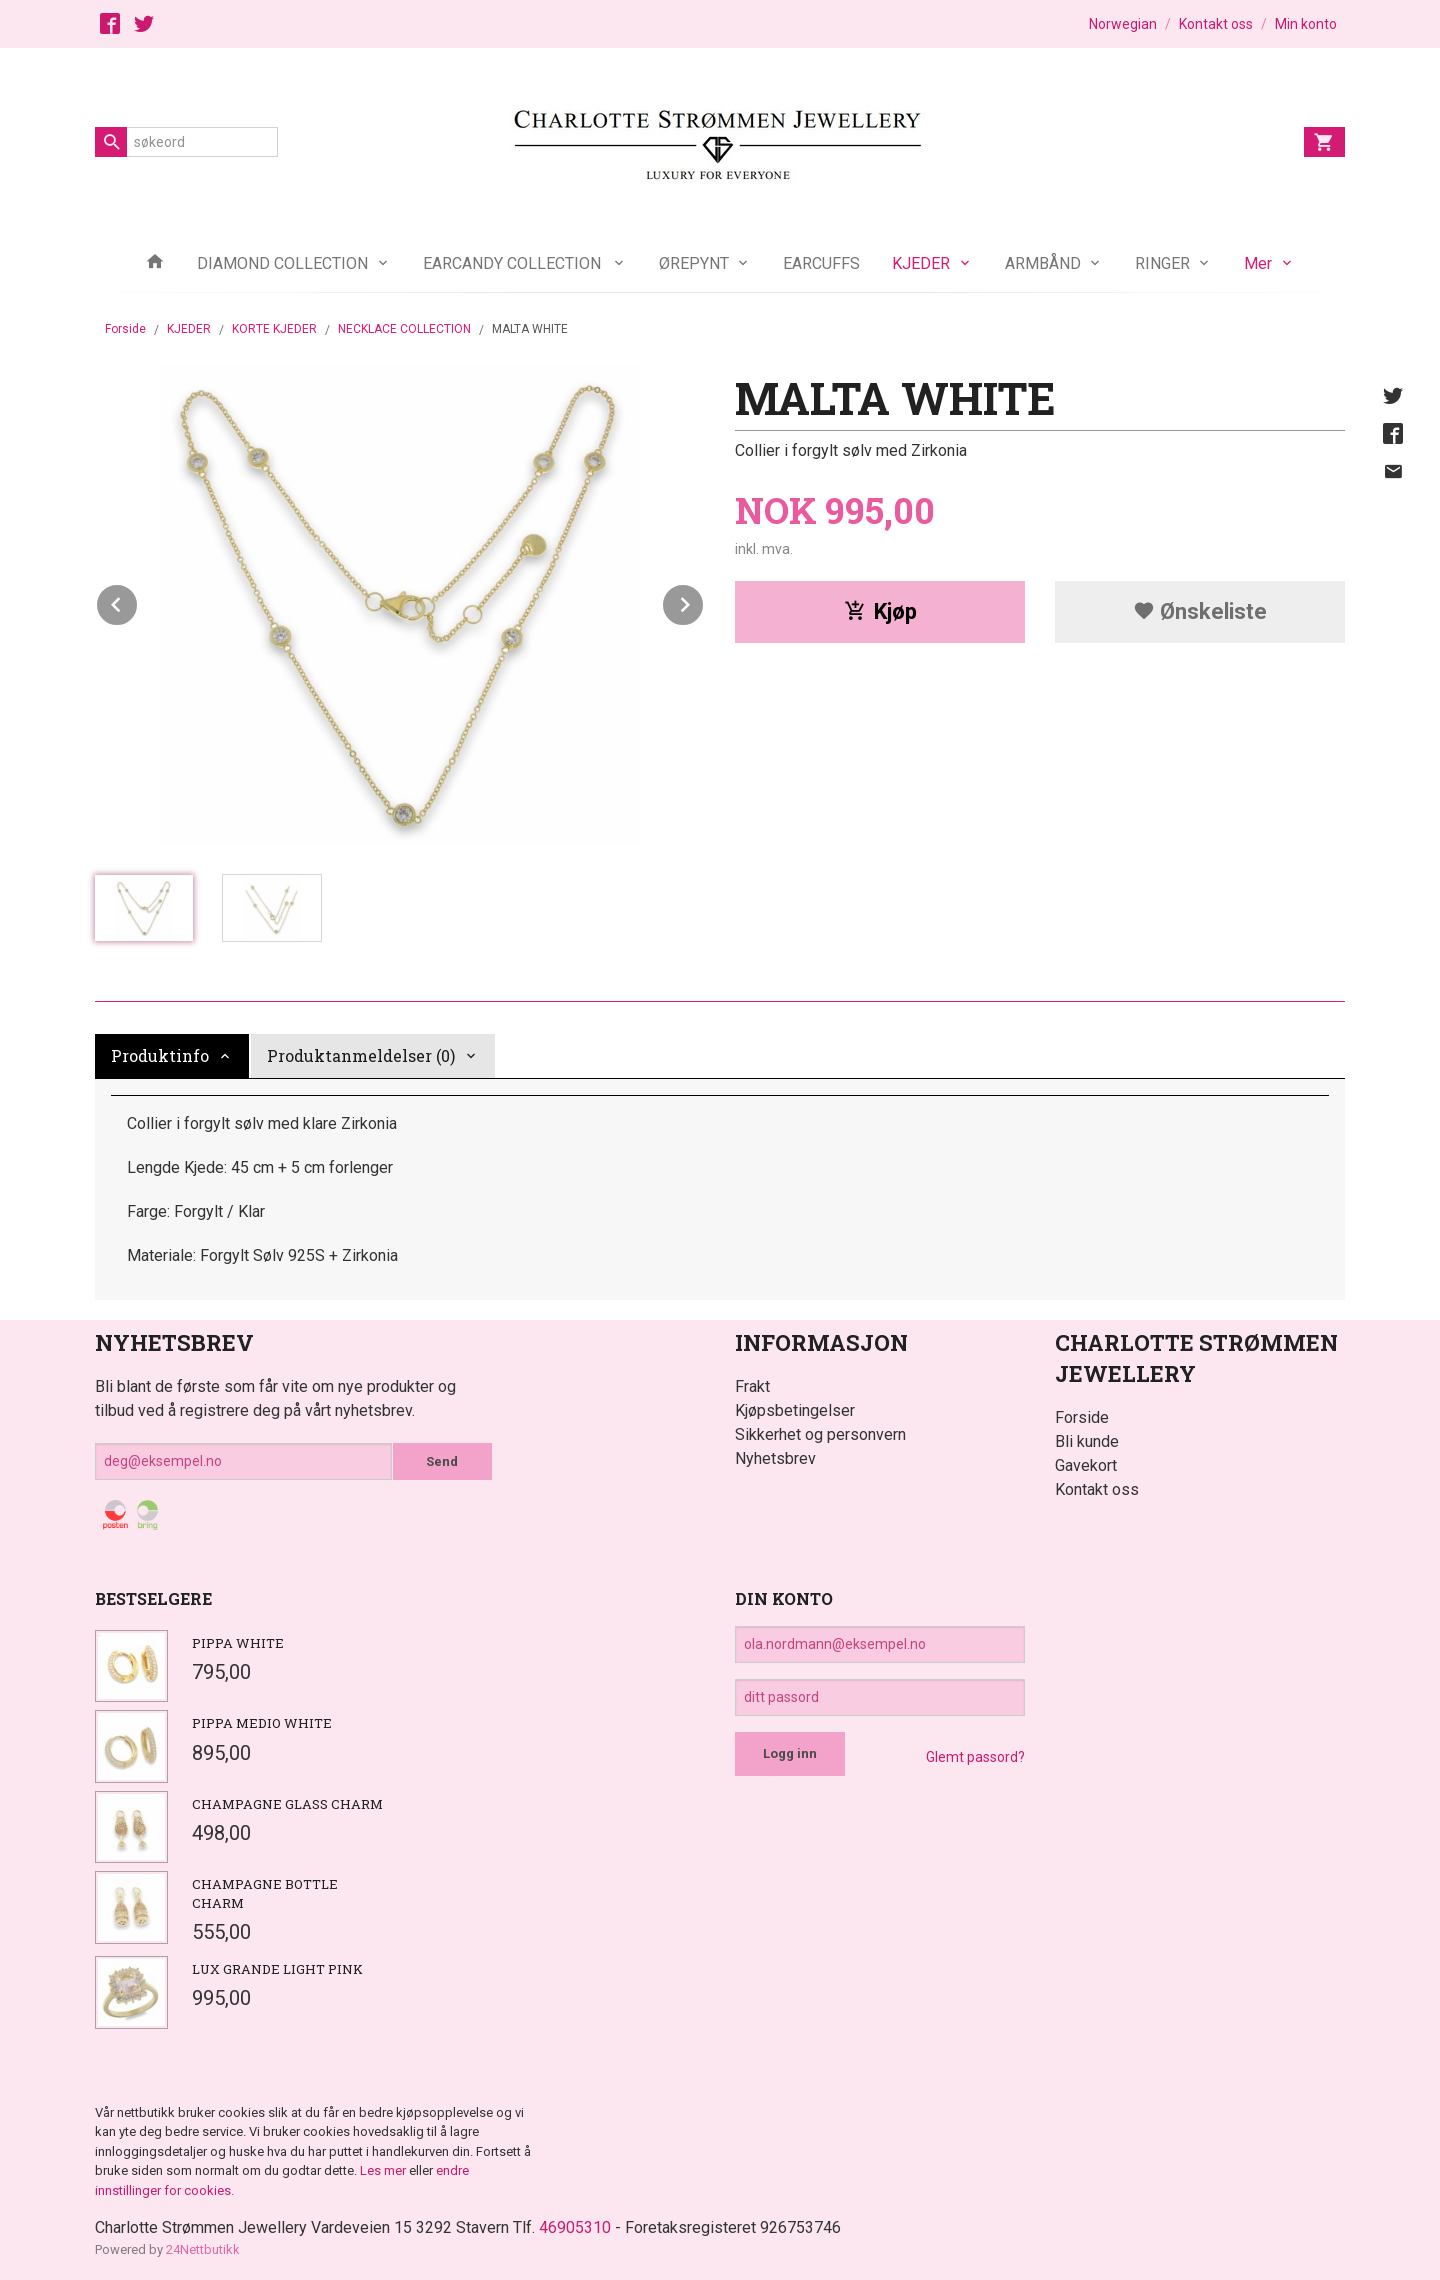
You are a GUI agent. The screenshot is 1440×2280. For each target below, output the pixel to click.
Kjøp (880, 611)
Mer (1258, 263)
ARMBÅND (1043, 263)
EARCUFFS (821, 263)
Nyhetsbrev (775, 1458)
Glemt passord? (975, 1757)
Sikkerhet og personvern (820, 1434)
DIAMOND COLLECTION (282, 263)
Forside (125, 329)
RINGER (1162, 263)
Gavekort (1086, 1465)
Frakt (752, 1386)
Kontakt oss (1097, 1489)
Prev (138, 601)
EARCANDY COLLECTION (514, 263)
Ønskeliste (1200, 611)
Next (704, 601)
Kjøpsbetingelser (795, 1410)
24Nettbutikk (203, 2249)
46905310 (575, 2227)
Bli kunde (1087, 1441)
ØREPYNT (694, 263)
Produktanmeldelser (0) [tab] (361, 1055)
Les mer (384, 2170)
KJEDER (921, 263)
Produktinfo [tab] (160, 1055)
